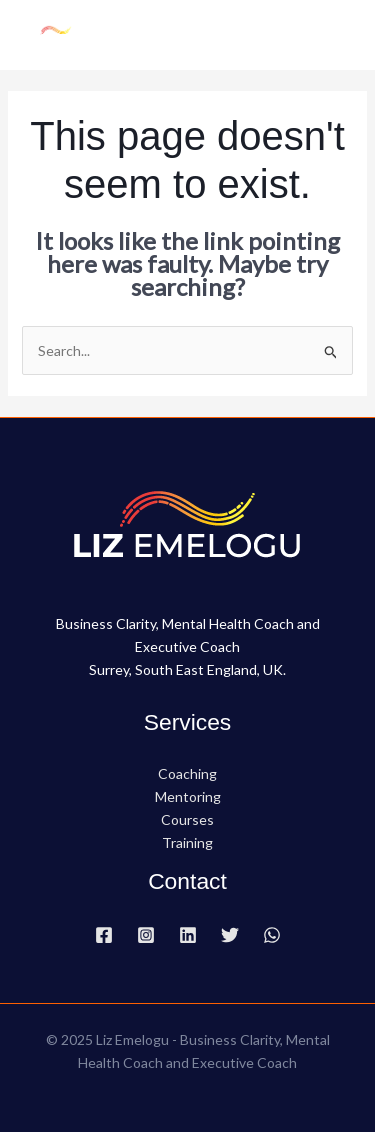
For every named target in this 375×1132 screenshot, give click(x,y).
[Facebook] (104, 935)
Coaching (187, 773)
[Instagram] (146, 935)
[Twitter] (230, 935)
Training (187, 842)
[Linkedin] (188, 935)
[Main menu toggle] (334, 34)
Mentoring (188, 796)
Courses (187, 819)
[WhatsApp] (272, 935)
